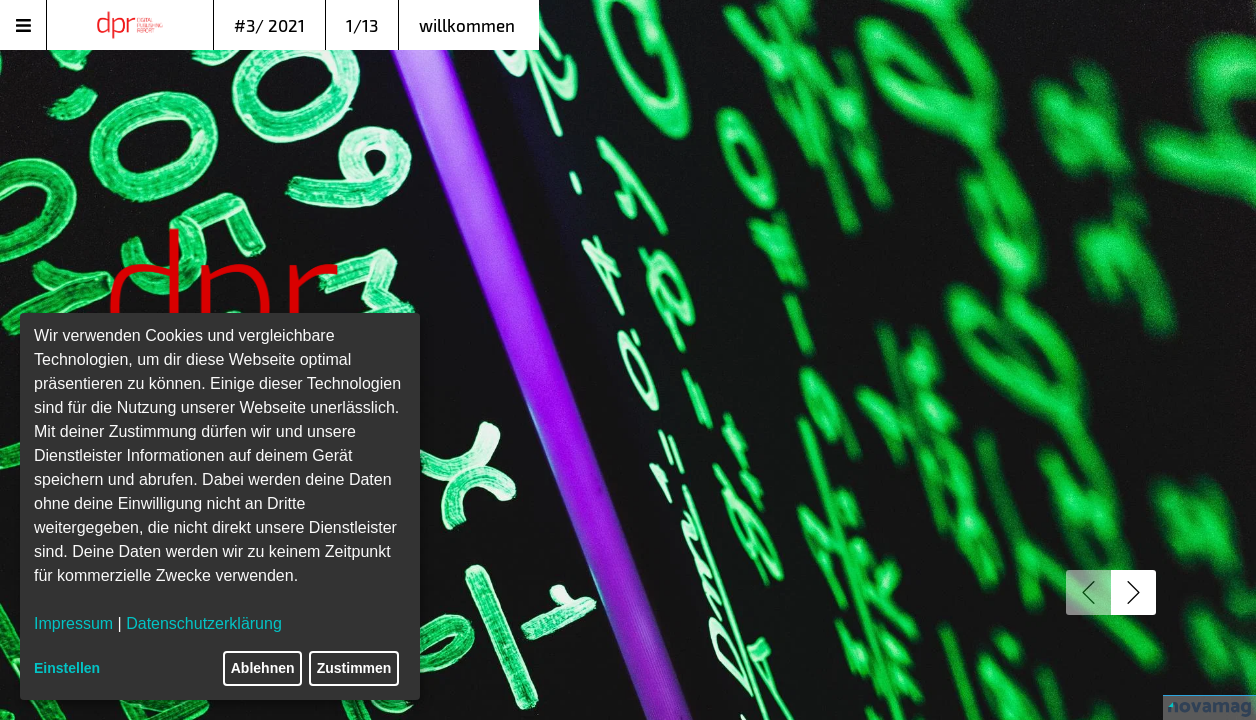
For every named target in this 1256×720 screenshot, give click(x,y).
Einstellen (67, 668)
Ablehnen (263, 668)
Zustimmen (354, 668)
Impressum (73, 623)
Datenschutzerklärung (204, 623)
